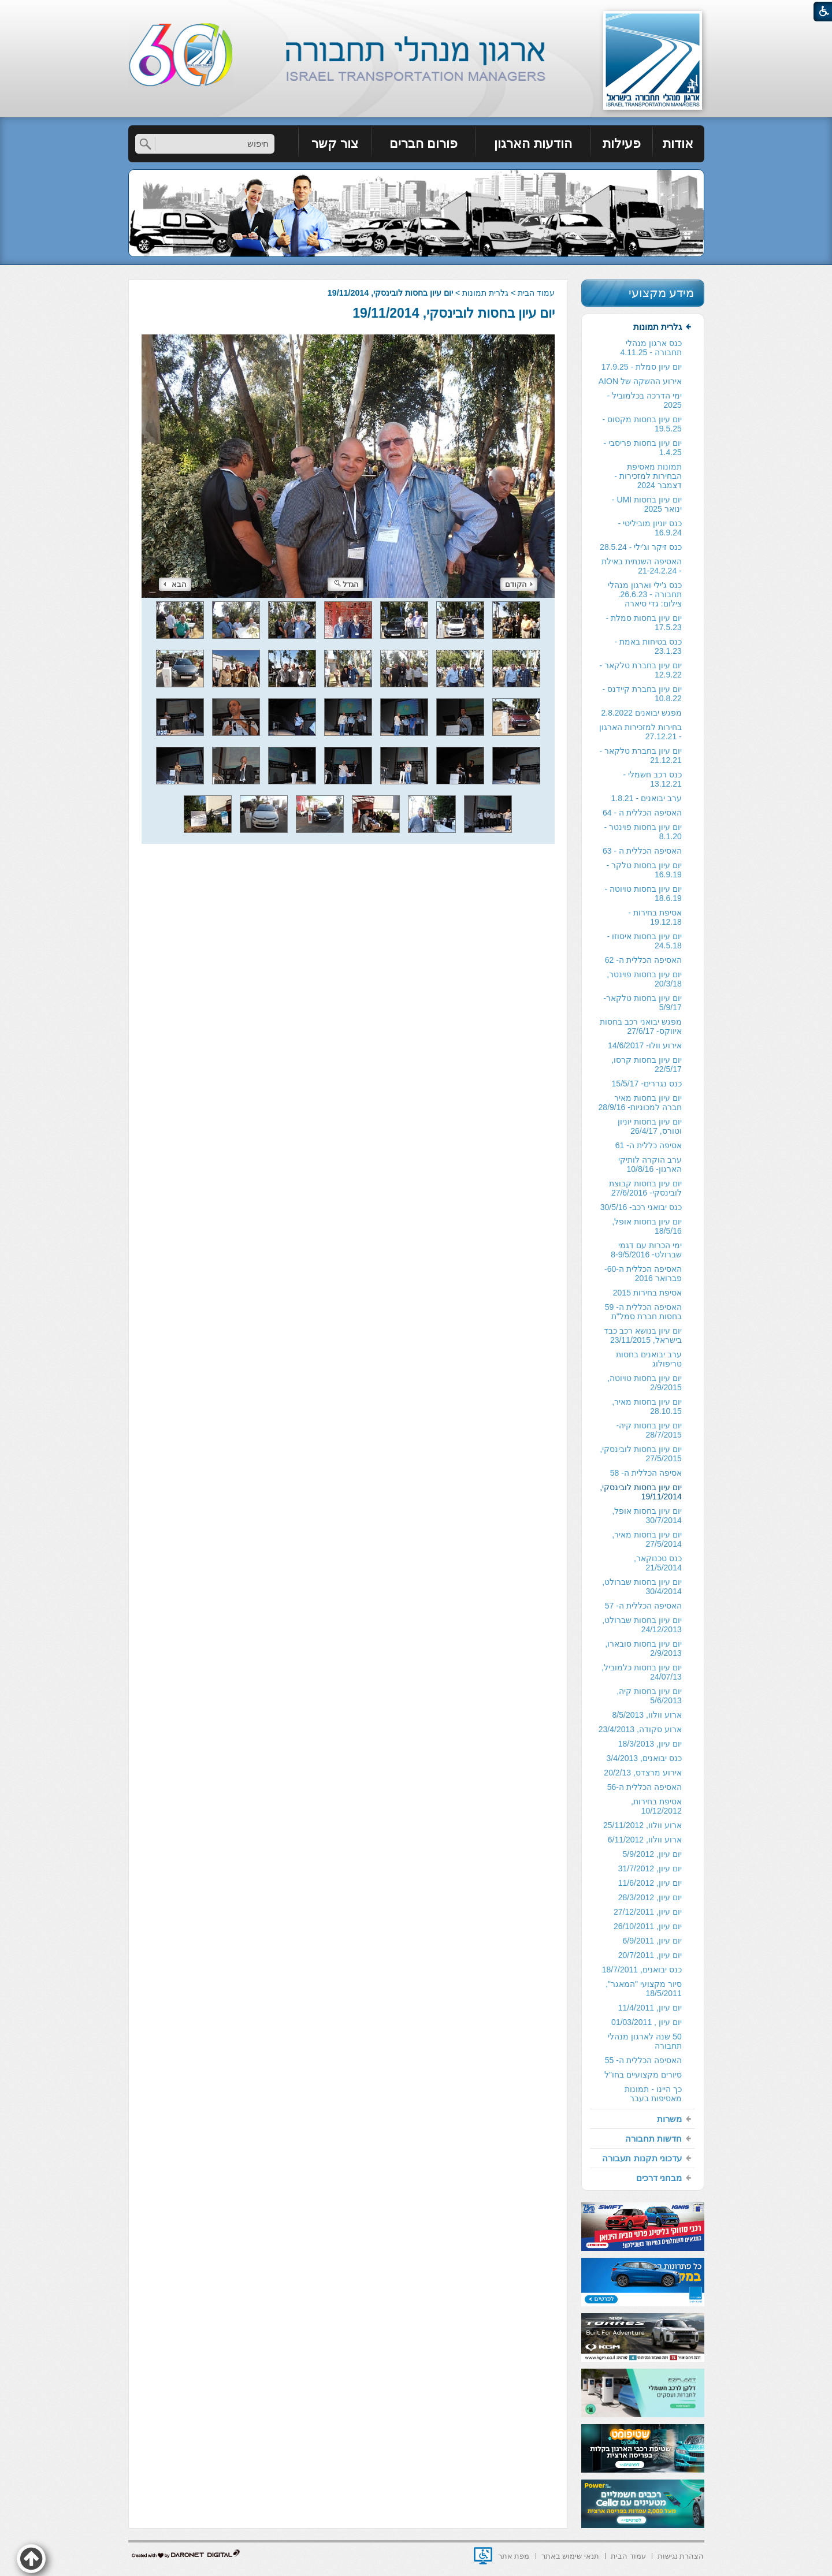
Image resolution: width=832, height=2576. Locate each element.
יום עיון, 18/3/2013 (650, 1743)
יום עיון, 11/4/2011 (650, 2007)
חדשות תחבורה (653, 2138)
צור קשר (334, 143)
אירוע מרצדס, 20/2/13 (642, 1772)
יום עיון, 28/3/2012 (650, 1897)
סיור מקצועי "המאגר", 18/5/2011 (644, 1988)
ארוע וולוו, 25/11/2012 (642, 1825)
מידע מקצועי (661, 292)
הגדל (347, 584)
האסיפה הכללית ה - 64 (642, 812)
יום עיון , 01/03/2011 (646, 2022)
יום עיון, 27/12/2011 (648, 1911)
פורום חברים (423, 143)
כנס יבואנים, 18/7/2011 (642, 1969)
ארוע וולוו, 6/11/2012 (645, 1839)
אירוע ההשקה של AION (640, 381)
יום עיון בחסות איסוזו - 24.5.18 (644, 941)
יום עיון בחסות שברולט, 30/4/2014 (642, 1586)
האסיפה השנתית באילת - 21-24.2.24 (641, 566)
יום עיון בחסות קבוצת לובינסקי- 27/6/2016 (645, 1188)
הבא (175, 584)
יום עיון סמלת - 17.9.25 (641, 366)
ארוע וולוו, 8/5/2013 (647, 1714)
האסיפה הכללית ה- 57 (643, 1605)
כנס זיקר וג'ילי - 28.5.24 (641, 547)
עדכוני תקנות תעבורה (641, 2158)
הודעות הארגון (532, 143)
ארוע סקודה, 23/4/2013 (640, 1729)
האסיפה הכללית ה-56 (644, 1787)
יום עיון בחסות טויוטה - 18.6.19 (643, 893)
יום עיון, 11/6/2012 (650, 1883)
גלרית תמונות (485, 292)
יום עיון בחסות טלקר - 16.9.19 (644, 870)
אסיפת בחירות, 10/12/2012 (656, 1806)
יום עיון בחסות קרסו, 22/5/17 (646, 1064)
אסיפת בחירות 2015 (647, 1292)
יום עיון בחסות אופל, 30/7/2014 (647, 1515)
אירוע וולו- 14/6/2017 (645, 1045)
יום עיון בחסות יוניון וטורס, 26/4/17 (650, 1126)
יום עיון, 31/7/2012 (650, 1868)
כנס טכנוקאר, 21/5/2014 (658, 1563)
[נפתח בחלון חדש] (483, 2555)
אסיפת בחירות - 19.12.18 (654, 917)
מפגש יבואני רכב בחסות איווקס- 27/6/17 (641, 1026)
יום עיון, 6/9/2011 (652, 1940)
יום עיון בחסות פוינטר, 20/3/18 (644, 979)
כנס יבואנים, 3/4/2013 (644, 1758)
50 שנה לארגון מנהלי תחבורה (644, 2041)
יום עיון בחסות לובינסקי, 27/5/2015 (641, 1454)
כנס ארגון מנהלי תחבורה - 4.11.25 (651, 347)
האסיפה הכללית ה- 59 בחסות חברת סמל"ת (643, 1311)
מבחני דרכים (659, 2178)
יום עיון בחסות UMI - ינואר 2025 (647, 504)
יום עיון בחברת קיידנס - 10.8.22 (642, 693)
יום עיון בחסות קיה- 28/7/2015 (648, 1430)
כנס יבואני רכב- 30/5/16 (641, 1207)
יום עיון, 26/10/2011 (648, 1926)
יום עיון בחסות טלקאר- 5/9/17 (642, 1002)
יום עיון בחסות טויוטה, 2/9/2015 (644, 1382)
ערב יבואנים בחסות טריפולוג (649, 1359)
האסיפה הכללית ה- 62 (643, 960)
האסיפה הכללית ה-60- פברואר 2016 (643, 1273)
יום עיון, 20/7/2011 (650, 1955)
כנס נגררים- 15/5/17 (647, 1083)
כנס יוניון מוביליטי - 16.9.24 (649, 528)
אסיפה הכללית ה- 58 (646, 1472)
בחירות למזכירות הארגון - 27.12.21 (640, 732)
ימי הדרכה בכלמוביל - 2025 (644, 400)
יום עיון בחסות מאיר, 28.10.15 (647, 1406)
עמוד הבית (536, 292)
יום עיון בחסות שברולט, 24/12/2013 (642, 1624)
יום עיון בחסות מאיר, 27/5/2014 (647, 1539)
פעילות (622, 143)
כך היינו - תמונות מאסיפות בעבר (653, 2093)
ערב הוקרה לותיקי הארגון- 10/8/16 (650, 1164)
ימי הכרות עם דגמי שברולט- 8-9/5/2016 (646, 1250)
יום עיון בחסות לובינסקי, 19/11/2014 (453, 313)
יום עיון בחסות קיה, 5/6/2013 (649, 1696)
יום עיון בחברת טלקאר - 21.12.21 (641, 755)
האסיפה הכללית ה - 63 (642, 850)
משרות (669, 2119)
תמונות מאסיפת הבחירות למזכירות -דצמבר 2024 (647, 476)
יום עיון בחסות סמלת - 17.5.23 (644, 622)
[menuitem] (678, 143)
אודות (678, 143)
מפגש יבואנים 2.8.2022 (641, 712)
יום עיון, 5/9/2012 (652, 1854)
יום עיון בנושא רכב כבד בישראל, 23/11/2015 (643, 1335)
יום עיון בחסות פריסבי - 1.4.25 (643, 447)
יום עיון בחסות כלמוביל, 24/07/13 (641, 1672)
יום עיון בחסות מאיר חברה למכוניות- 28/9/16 (640, 1102)
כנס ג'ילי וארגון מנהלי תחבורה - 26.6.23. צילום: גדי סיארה (644, 594)
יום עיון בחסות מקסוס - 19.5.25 (642, 424)
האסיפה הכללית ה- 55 (643, 2060)
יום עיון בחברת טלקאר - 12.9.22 (641, 670)
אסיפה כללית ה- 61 (648, 1145)
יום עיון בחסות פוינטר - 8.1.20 (643, 831)
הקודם (519, 584)
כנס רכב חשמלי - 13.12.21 (652, 779)
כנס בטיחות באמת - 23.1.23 (647, 646)
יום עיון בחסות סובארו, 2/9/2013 (643, 1648)
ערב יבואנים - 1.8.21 (646, 798)
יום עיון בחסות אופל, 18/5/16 (647, 1226)
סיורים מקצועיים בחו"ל (643, 2074)
